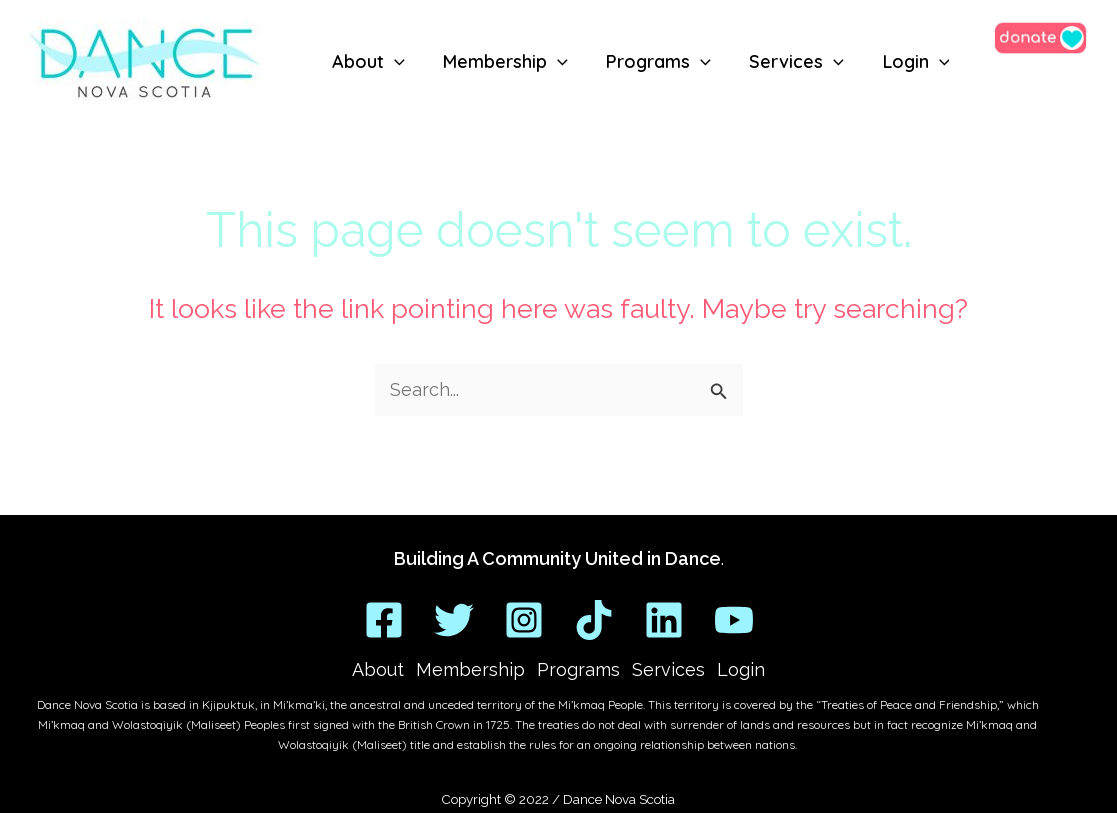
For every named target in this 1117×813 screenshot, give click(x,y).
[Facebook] (384, 620)
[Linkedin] (664, 620)
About (378, 669)
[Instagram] (524, 620)
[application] (393, 64)
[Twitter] (454, 620)
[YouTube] (734, 620)
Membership (470, 669)
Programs (578, 669)
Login (741, 669)
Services (668, 669)
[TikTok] (594, 620)
